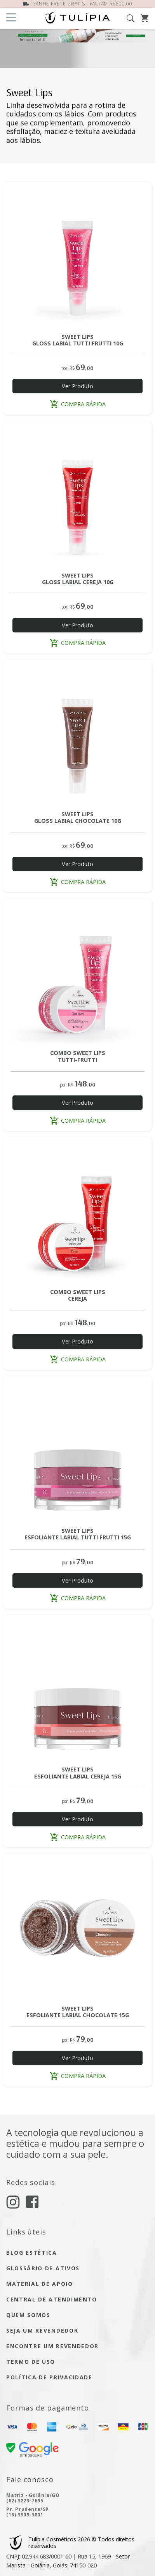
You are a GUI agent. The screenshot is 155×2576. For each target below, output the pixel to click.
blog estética (31, 2252)
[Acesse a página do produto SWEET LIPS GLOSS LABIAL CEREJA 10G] (77, 495)
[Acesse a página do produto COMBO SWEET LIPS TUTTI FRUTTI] (77, 973)
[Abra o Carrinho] (145, 17)
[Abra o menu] (11, 17)
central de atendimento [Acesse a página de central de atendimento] (51, 2299)
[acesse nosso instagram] (13, 2202)
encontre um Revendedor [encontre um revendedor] (52, 2346)
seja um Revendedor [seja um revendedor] (42, 2330)
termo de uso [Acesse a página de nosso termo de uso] (30, 2361)
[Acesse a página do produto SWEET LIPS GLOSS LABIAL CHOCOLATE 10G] (77, 734)
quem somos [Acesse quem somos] (28, 2315)
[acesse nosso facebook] (32, 2201)
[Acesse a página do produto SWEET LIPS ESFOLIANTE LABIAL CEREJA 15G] (77, 1689)
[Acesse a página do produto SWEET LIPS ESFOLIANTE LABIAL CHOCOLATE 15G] (77, 1928)
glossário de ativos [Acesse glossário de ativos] (43, 2268)
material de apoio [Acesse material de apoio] (39, 2283)
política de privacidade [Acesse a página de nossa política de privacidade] (49, 2377)
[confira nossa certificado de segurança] (32, 2449)
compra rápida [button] (78, 404)
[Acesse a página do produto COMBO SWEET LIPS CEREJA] (77, 1211)
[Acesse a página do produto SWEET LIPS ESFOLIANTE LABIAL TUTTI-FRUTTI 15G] (77, 1450)
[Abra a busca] (134, 18)
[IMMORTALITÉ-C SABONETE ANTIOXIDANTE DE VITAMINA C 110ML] (77, 48)
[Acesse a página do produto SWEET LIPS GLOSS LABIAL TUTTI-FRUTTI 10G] (77, 256)
